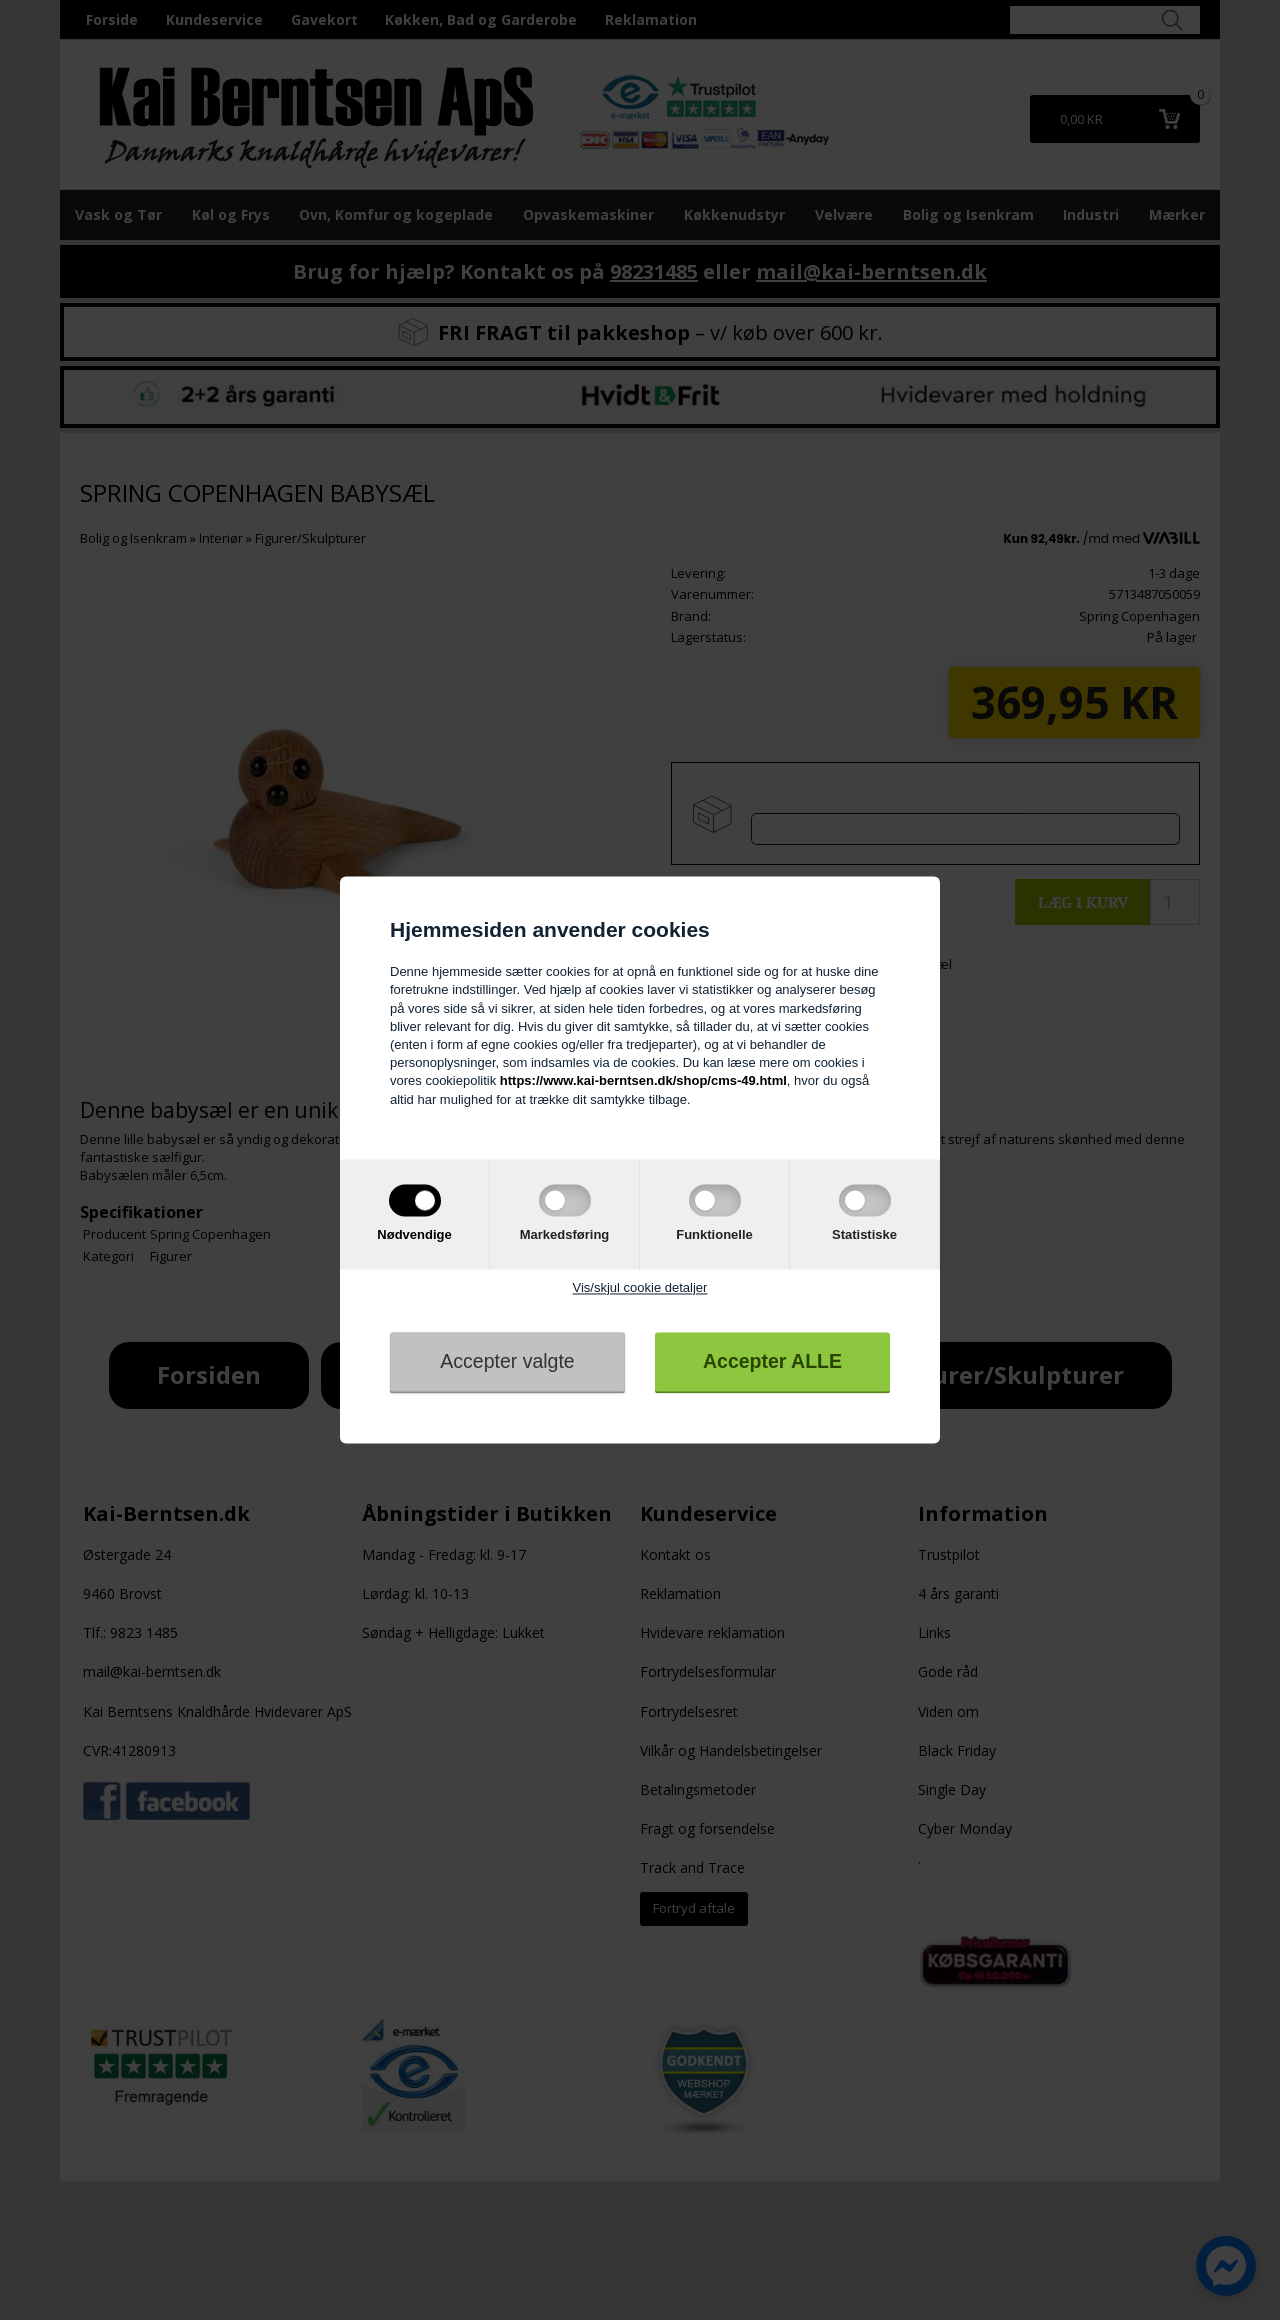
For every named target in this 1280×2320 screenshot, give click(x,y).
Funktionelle (714, 1234)
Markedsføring (565, 1234)
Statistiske (864, 1234)
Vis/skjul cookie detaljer (640, 1287)
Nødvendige (414, 1234)
